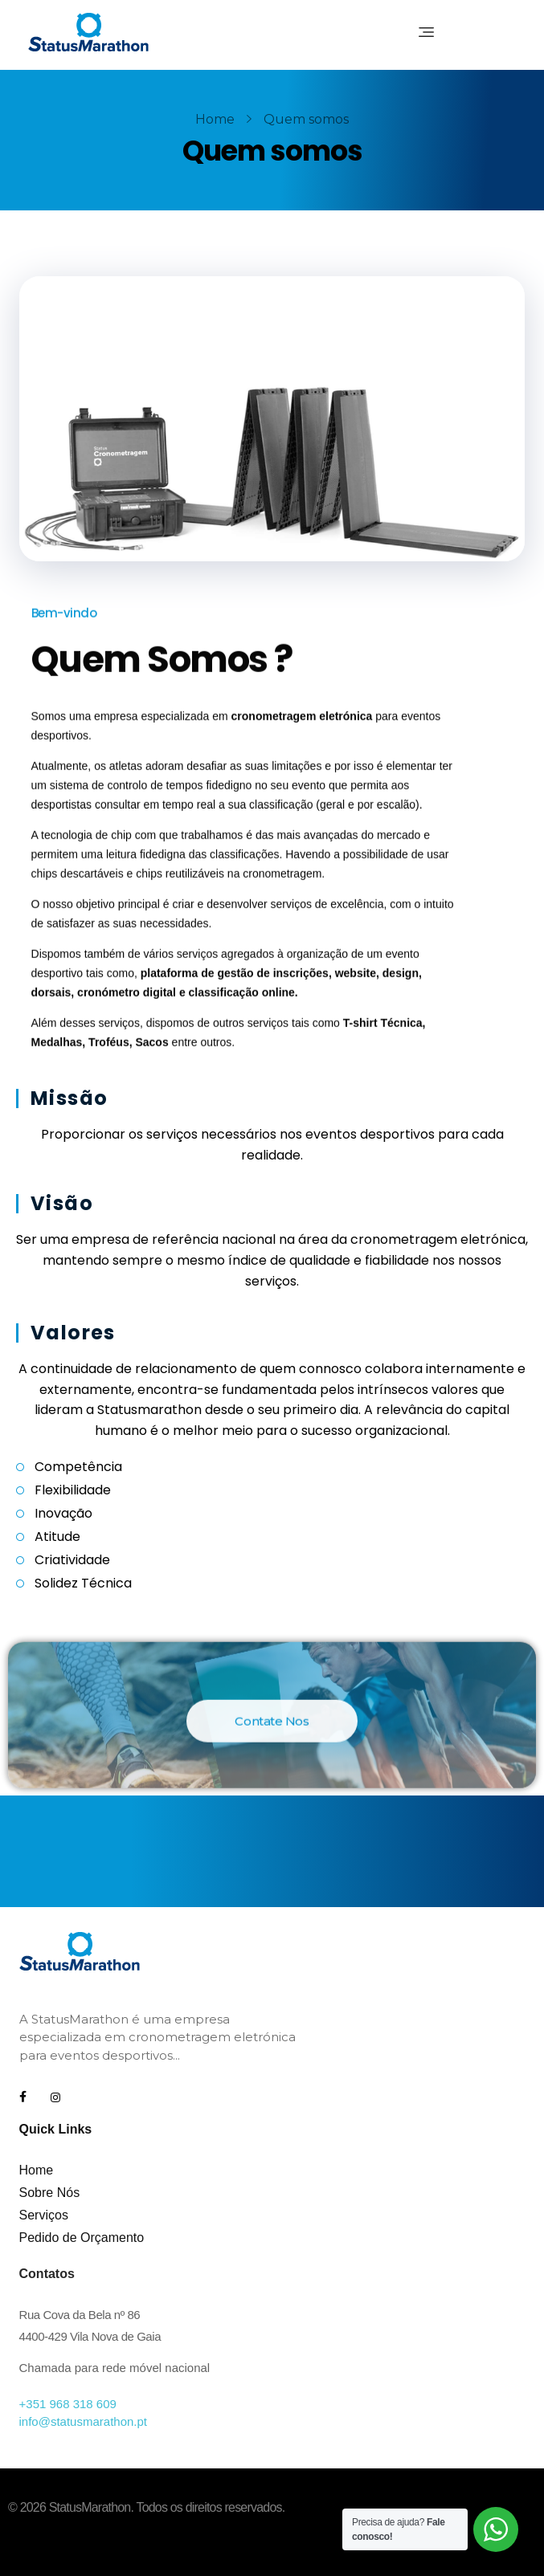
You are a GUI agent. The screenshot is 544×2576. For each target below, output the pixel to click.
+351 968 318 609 (68, 2404)
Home (215, 119)
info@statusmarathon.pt (83, 2421)
